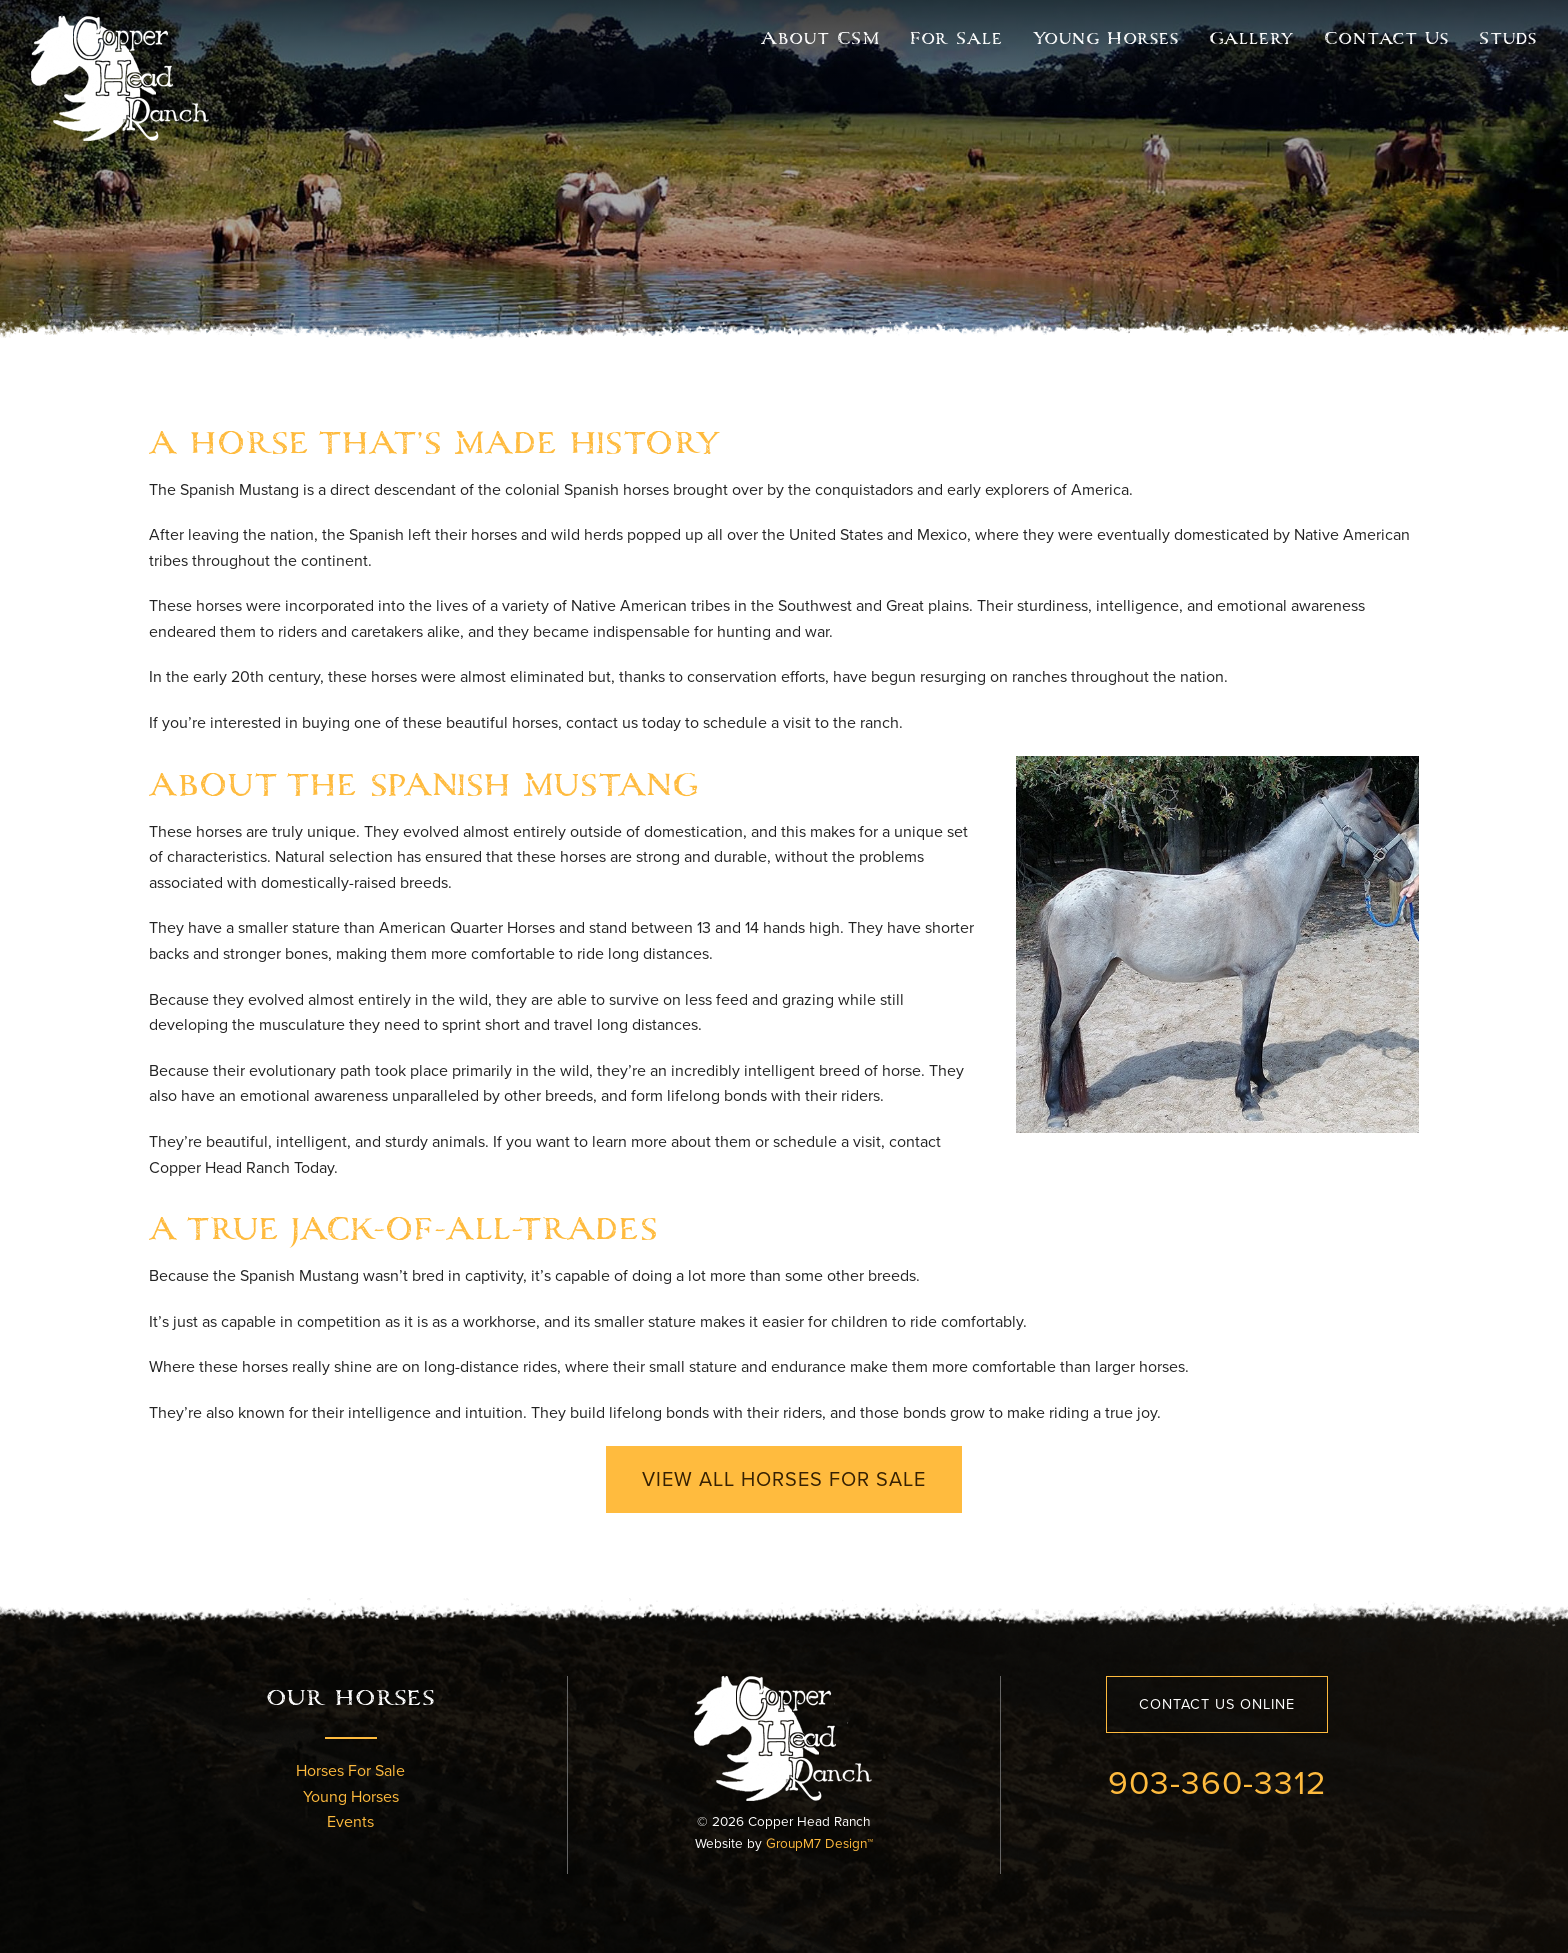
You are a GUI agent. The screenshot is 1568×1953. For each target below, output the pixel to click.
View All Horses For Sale (784, 1479)
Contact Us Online (1217, 1704)
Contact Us (1386, 38)
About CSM (820, 38)
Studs (1508, 38)
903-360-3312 (1217, 1781)
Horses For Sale (350, 1770)
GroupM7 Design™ (819, 1843)
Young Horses (1106, 38)
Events (350, 1821)
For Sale (956, 38)
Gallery (1251, 38)
